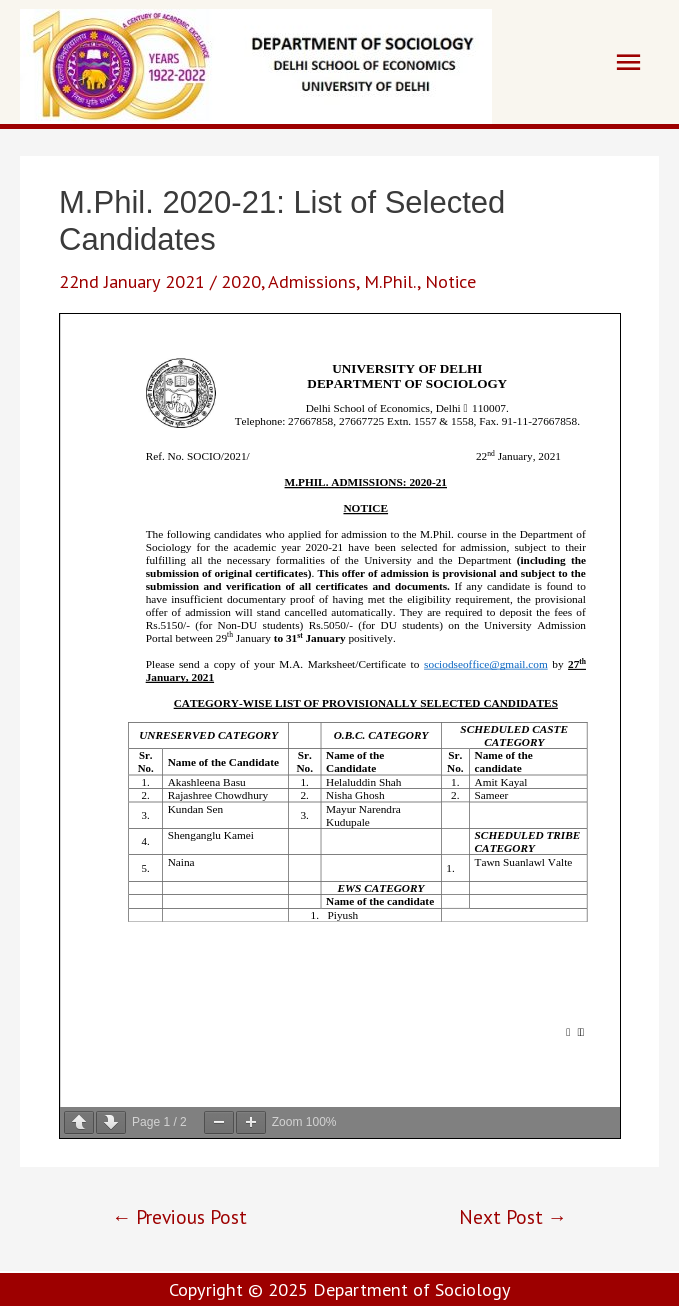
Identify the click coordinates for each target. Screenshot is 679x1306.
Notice (450, 281)
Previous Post (179, 1216)
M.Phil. (390, 281)
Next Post (513, 1216)
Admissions (312, 281)
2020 (241, 281)
